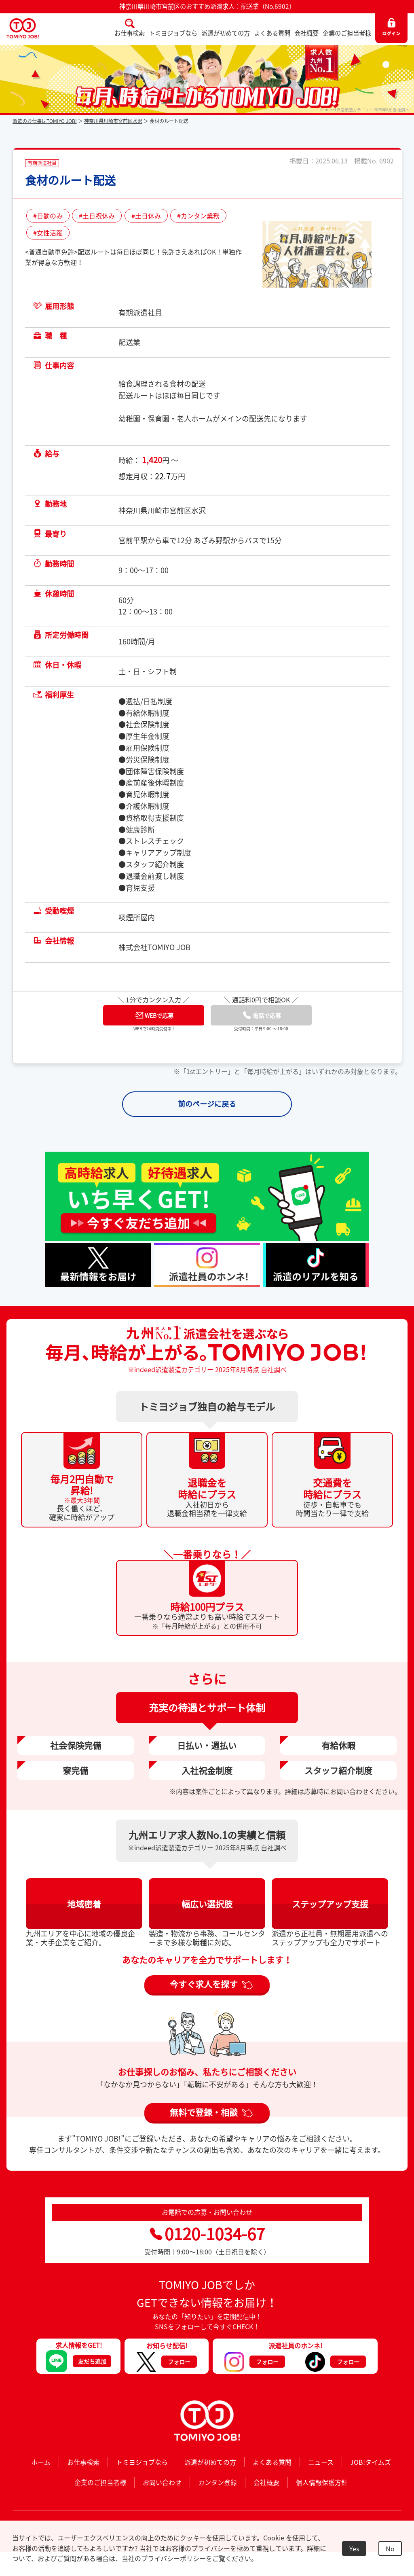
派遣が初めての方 (225, 33)
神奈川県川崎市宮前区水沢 (113, 121)
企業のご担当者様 (347, 33)
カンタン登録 (217, 2482)
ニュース (321, 2462)
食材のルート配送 (70, 180)
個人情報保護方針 (322, 2482)
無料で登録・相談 (204, 2112)
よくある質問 (272, 33)
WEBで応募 (154, 1015)
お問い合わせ (162, 2482)
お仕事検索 (129, 33)
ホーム (41, 2462)
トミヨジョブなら (173, 33)
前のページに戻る (207, 1103)
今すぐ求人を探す (204, 1984)
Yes (354, 2548)
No (390, 2548)
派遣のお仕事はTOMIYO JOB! (45, 121)
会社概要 (306, 33)
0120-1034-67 (207, 2234)
